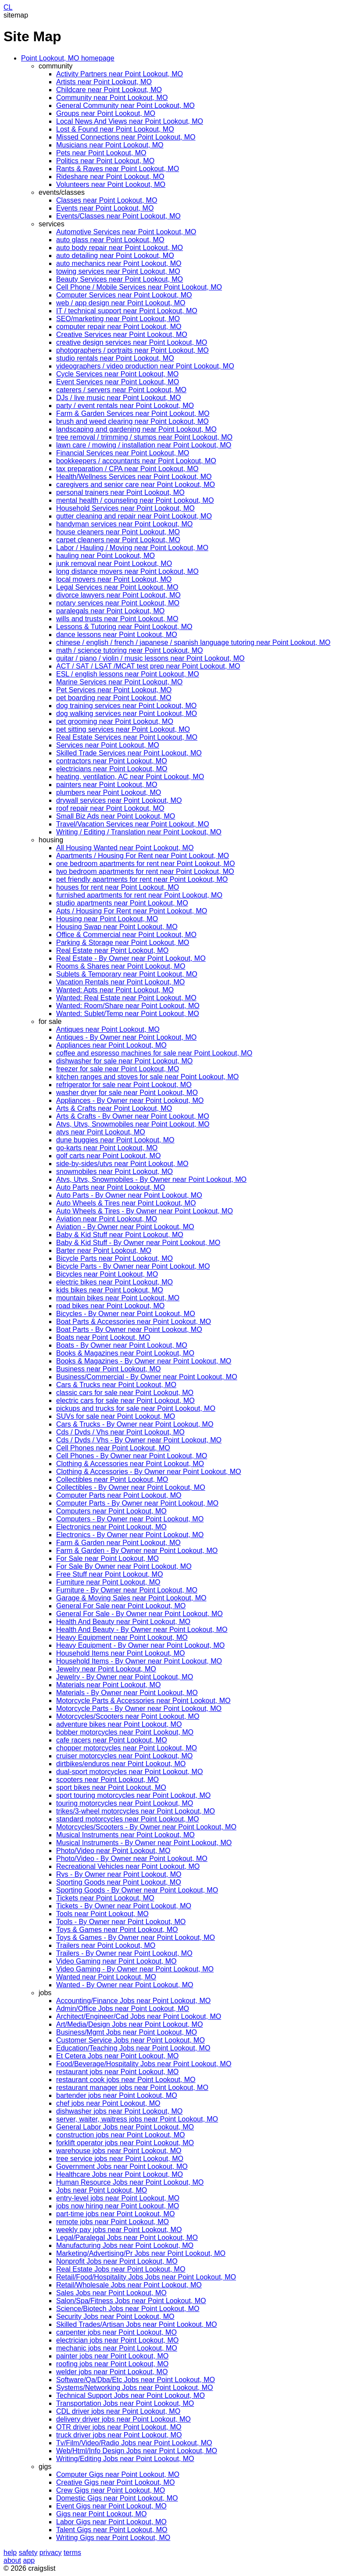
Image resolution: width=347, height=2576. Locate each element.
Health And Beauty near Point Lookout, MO (123, 1621)
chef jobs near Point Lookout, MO (108, 2103)
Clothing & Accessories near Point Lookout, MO (130, 1463)
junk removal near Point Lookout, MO (114, 563)
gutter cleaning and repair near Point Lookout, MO (134, 516)
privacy (50, 2552)
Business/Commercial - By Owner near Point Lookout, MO (146, 1377)
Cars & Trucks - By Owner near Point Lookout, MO (134, 1424)
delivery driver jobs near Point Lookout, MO (123, 2419)
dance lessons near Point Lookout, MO (116, 634)
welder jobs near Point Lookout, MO (112, 2372)
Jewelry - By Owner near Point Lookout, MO (124, 1677)
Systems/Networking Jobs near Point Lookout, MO (134, 2387)
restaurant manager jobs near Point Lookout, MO (132, 2087)
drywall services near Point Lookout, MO (119, 800)
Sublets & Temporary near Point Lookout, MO (126, 974)
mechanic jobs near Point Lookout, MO (116, 2348)
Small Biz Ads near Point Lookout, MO (115, 816)
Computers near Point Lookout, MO (111, 1511)
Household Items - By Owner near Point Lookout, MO (139, 1661)
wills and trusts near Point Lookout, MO (117, 619)
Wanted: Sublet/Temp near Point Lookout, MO (127, 1013)
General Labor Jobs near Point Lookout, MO (125, 2127)
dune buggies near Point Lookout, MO (115, 1140)
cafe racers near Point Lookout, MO (111, 1740)
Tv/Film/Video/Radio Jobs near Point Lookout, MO (134, 2443)
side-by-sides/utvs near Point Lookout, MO (122, 1163)
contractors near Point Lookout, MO (111, 761)
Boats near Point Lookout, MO (103, 1337)
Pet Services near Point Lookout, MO (114, 690)
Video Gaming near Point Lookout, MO (116, 1961)
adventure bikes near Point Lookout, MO (119, 1724)
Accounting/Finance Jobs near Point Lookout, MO (133, 2000)
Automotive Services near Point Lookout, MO (126, 232)
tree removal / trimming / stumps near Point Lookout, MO (144, 437)
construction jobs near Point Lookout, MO (120, 2135)
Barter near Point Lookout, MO (103, 1250)
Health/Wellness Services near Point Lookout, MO (134, 476)
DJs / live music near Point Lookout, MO (118, 397)
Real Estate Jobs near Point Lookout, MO (120, 2269)
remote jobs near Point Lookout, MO (112, 2221)
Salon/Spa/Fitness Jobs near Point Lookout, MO (131, 2300)
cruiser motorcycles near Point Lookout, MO (124, 1756)
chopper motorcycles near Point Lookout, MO (126, 1748)
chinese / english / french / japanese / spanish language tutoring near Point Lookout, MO (193, 642)
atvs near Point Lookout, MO (100, 1132)
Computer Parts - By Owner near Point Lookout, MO (137, 1503)
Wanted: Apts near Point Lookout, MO (115, 990)
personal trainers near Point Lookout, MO (120, 492)
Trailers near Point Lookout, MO (105, 1945)
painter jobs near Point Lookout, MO (112, 2356)
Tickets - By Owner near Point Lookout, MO (123, 1906)
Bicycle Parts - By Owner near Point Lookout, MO (133, 1266)
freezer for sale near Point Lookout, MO (117, 1069)
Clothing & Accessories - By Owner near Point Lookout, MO (148, 1471)
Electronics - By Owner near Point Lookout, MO (130, 1534)
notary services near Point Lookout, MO (117, 603)
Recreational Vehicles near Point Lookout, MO (128, 1866)
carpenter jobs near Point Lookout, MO (116, 2332)
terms (72, 2552)
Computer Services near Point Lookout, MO (124, 295)
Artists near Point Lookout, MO (104, 82)
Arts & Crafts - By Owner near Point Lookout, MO (132, 1116)
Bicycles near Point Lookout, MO (107, 1274)
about (12, 2560)
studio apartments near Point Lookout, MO (122, 903)
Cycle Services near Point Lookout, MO (117, 374)
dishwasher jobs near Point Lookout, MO (119, 2111)
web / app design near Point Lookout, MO (120, 303)
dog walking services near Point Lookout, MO (126, 713)
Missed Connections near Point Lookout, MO (126, 137)
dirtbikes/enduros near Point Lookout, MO (121, 1763)
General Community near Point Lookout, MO (125, 105)
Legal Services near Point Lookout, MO (117, 587)
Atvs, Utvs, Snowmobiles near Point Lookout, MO (132, 1124)
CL (8, 7)
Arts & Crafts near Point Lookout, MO (114, 1108)
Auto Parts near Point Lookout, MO (110, 1187)
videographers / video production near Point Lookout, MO (145, 366)
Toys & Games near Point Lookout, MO (117, 1929)
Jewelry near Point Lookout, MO (106, 1669)
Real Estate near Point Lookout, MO (112, 950)
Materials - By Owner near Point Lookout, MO (127, 1692)
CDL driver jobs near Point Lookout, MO (118, 2411)
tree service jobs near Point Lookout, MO (119, 2158)
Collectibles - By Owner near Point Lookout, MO (130, 1487)
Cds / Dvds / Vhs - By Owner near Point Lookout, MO (139, 1440)
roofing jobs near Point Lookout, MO (112, 2364)
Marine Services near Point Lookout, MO (119, 682)
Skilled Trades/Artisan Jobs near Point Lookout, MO (136, 2324)
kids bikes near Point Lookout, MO (109, 1290)
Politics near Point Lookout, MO (105, 161)
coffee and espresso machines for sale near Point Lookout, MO (154, 1053)
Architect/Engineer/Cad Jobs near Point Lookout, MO (138, 2016)
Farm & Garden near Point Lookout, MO (118, 1542)
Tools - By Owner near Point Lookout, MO (121, 1921)
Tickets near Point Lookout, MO (105, 1898)
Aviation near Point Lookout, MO (106, 1219)
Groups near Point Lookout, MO (105, 113)
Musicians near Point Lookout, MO (110, 145)
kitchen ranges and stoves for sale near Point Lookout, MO (147, 1076)
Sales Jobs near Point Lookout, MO (111, 2293)
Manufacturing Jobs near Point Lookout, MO (124, 2245)
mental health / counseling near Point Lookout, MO (135, 500)
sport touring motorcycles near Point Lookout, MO (133, 1795)
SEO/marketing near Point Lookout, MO (118, 318)
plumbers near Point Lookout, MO (108, 792)
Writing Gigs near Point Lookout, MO (113, 2537)
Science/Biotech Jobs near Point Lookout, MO (127, 2308)
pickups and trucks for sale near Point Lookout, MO (135, 1408)
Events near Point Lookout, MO (105, 208)
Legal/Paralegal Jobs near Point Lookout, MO (127, 2237)
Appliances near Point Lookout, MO (111, 1045)
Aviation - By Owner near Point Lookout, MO (125, 1227)
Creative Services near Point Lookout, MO (121, 334)
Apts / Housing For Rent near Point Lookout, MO (131, 911)
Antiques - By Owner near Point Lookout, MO (126, 1037)
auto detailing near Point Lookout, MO (115, 255)
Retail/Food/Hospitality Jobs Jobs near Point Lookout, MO (146, 2277)
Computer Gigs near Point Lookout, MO (117, 2474)
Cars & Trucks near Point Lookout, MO (116, 1384)
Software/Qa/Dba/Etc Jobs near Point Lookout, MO (135, 2379)
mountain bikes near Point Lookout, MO (117, 1298)
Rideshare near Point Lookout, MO (110, 176)
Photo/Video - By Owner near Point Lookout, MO (131, 1858)
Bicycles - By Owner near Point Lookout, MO (125, 1313)
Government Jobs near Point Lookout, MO (122, 2166)
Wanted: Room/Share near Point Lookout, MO (128, 1005)
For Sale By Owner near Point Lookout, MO (124, 1566)
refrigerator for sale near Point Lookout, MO (124, 1084)
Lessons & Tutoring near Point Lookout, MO (124, 626)
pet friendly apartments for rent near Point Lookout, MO (142, 879)
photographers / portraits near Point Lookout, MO (132, 350)
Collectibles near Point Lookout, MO (112, 1479)
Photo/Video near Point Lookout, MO (113, 1850)
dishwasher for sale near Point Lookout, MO (124, 1061)
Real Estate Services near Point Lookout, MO (126, 737)
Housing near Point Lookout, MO (107, 919)
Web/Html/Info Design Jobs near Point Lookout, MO (136, 2450)
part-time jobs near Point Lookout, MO (115, 2214)
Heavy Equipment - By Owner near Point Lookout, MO (140, 1645)
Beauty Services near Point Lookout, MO (119, 279)
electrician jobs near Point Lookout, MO (117, 2340)
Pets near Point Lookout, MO (101, 153)
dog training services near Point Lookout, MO (126, 705)
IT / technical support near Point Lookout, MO (126, 311)
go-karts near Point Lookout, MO (106, 1148)
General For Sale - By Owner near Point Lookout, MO (139, 1613)
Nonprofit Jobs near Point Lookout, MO (117, 2261)
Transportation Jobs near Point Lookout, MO (125, 2403)
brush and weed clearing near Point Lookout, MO (132, 421)
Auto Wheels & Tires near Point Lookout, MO (126, 1203)
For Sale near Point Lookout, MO (107, 1558)
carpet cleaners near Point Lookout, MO (118, 540)
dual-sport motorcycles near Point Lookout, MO (129, 1771)
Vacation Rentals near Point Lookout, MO (120, 982)
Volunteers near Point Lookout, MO (110, 184)
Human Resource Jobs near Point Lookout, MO (130, 2182)
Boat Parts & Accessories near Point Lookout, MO (133, 1321)
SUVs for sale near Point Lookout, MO (115, 1416)
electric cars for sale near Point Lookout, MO (125, 1400)
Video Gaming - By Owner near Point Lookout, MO (135, 1969)
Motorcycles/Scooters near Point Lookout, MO (127, 1716)
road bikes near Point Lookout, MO (110, 1305)
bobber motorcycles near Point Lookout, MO (124, 1732)
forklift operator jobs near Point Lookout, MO (125, 2143)
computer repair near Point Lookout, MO (118, 326)
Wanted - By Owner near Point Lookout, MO (124, 1985)
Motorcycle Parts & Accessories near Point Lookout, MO (143, 1700)
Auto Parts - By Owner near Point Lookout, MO (129, 1195)
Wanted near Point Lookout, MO (106, 1977)
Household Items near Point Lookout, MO (120, 1653)
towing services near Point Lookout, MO (118, 271)
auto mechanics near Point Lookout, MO (119, 263)
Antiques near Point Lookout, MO (108, 1029)
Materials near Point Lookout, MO (108, 1685)
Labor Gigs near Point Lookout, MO (111, 2522)
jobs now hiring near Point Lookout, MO (117, 2206)
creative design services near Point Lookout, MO (131, 342)
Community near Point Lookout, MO (112, 97)
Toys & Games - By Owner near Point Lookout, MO (135, 1937)
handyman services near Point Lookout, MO (124, 524)
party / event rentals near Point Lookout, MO (125, 405)
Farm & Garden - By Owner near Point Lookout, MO (137, 1550)
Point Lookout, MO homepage (67, 58)
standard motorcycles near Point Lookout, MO (127, 1819)
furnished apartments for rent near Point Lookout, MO (139, 895)
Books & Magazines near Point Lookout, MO (125, 1353)
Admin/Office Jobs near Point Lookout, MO (122, 2008)
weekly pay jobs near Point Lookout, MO (119, 2229)
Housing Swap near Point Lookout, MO (117, 926)
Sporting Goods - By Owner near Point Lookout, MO (137, 1890)
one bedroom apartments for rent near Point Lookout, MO (145, 863)
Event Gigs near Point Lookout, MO (111, 2506)
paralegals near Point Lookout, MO (110, 611)
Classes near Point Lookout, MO (106, 200)
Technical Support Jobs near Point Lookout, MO (130, 2395)
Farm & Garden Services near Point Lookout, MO (132, 413)
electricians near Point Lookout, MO (111, 769)
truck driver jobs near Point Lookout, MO (119, 2435)
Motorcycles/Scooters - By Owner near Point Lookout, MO (146, 1827)
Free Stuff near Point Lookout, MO (109, 1574)
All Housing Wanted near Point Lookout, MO (124, 848)
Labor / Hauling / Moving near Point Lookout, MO (132, 547)
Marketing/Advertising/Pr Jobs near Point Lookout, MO (140, 2253)
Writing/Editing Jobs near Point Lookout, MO (125, 2458)
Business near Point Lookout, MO (108, 1369)
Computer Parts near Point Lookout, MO (118, 1495)
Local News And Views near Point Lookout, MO (129, 121)
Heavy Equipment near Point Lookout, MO (122, 1637)
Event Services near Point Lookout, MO (117, 382)
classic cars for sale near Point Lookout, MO (124, 1392)
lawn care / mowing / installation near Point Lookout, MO (143, 445)
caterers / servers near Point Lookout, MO (121, 390)
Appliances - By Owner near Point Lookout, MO (130, 1100)
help (10, 2552)
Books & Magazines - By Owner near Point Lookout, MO (143, 1361)
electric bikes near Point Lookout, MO (114, 1282)
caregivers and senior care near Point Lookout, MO (135, 484)
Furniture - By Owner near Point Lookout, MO (126, 1590)
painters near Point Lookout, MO (106, 784)
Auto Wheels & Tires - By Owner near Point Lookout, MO (144, 1211)
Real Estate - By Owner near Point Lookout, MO (131, 958)
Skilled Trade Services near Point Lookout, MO (129, 753)
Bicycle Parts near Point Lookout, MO (114, 1258)
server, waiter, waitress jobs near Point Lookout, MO (137, 2119)
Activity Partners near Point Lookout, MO (119, 74)
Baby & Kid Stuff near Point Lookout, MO (119, 1234)
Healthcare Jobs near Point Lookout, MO (119, 2174)
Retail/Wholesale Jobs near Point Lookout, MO (129, 2285)
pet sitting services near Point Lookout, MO (123, 729)
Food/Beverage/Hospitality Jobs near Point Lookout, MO (143, 2064)
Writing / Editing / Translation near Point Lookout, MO (139, 832)
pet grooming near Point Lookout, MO (114, 721)
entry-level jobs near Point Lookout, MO (117, 2198)
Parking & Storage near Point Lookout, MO (122, 942)
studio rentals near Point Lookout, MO (115, 358)
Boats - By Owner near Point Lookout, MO (121, 1345)
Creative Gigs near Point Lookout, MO (115, 2482)
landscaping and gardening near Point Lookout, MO (136, 429)
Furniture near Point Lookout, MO (108, 1582)
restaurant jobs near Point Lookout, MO (117, 2071)
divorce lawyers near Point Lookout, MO (118, 595)
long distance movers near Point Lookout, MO (127, 571)
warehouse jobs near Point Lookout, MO (119, 2150)
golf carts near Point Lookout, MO (108, 1155)
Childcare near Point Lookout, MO (109, 89)
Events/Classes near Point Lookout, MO (118, 216)
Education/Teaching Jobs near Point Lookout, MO (133, 2048)
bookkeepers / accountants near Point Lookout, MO (136, 461)
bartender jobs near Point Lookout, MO (116, 2095)
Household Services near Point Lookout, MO (125, 508)
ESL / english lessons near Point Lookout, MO (127, 674)
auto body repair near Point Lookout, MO (119, 247)
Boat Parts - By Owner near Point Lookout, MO (129, 1329)
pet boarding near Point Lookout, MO (113, 697)
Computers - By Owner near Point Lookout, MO (130, 1519)
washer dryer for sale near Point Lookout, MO (127, 1092)
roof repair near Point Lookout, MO (110, 808)
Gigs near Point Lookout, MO (101, 2514)
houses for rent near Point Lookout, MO (117, 887)
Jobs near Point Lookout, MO (101, 2190)
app (29, 2560)
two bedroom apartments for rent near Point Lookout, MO (145, 871)
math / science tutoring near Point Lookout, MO (129, 650)
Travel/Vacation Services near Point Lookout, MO (132, 824)
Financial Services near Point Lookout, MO (122, 453)
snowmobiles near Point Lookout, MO (114, 1171)
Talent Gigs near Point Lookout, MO (111, 2529)
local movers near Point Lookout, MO (114, 579)
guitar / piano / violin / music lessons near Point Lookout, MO (150, 658)
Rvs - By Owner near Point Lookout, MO (118, 1874)
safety (28, 2552)
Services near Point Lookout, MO (107, 745)
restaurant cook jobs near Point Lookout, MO (126, 2079)
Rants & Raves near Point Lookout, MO (117, 168)
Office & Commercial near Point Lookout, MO (126, 934)
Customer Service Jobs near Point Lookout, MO (130, 2040)
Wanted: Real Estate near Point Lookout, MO (126, 998)
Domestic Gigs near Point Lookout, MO (117, 2498)
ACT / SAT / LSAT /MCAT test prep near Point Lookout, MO (148, 666)
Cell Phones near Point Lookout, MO (113, 1448)
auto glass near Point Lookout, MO (110, 239)
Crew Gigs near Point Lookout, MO (110, 2490)
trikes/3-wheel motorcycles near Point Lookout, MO (135, 1811)
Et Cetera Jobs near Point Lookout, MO (117, 2056)
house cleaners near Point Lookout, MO (118, 532)
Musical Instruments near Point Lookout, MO (125, 1835)
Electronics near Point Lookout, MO (111, 1527)
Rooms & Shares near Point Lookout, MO (120, 966)
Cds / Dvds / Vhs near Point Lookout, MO (120, 1432)
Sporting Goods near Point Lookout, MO (118, 1882)
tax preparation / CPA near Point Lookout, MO (127, 468)
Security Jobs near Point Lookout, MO (115, 2316)
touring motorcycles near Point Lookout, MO (124, 1803)
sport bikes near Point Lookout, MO (111, 1787)
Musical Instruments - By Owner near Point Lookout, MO (144, 1842)
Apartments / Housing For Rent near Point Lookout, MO (142, 855)
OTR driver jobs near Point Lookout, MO (118, 2427)
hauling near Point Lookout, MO (105, 555)
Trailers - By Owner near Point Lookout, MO (124, 1953)
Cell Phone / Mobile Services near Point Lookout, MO (139, 287)
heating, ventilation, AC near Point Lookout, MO (130, 776)
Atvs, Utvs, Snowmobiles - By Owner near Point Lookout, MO (151, 1179)
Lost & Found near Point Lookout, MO (115, 129)
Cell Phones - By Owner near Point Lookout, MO (131, 1456)
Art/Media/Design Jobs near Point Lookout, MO (129, 2024)
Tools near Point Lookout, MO (102, 1914)
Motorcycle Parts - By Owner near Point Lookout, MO (139, 1708)
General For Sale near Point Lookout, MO (121, 1606)
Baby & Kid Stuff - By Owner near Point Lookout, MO (138, 1242)
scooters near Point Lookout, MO (107, 1779)
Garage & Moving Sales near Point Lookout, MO (131, 1598)
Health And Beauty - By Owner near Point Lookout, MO (141, 1629)
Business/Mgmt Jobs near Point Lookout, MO (126, 2032)
